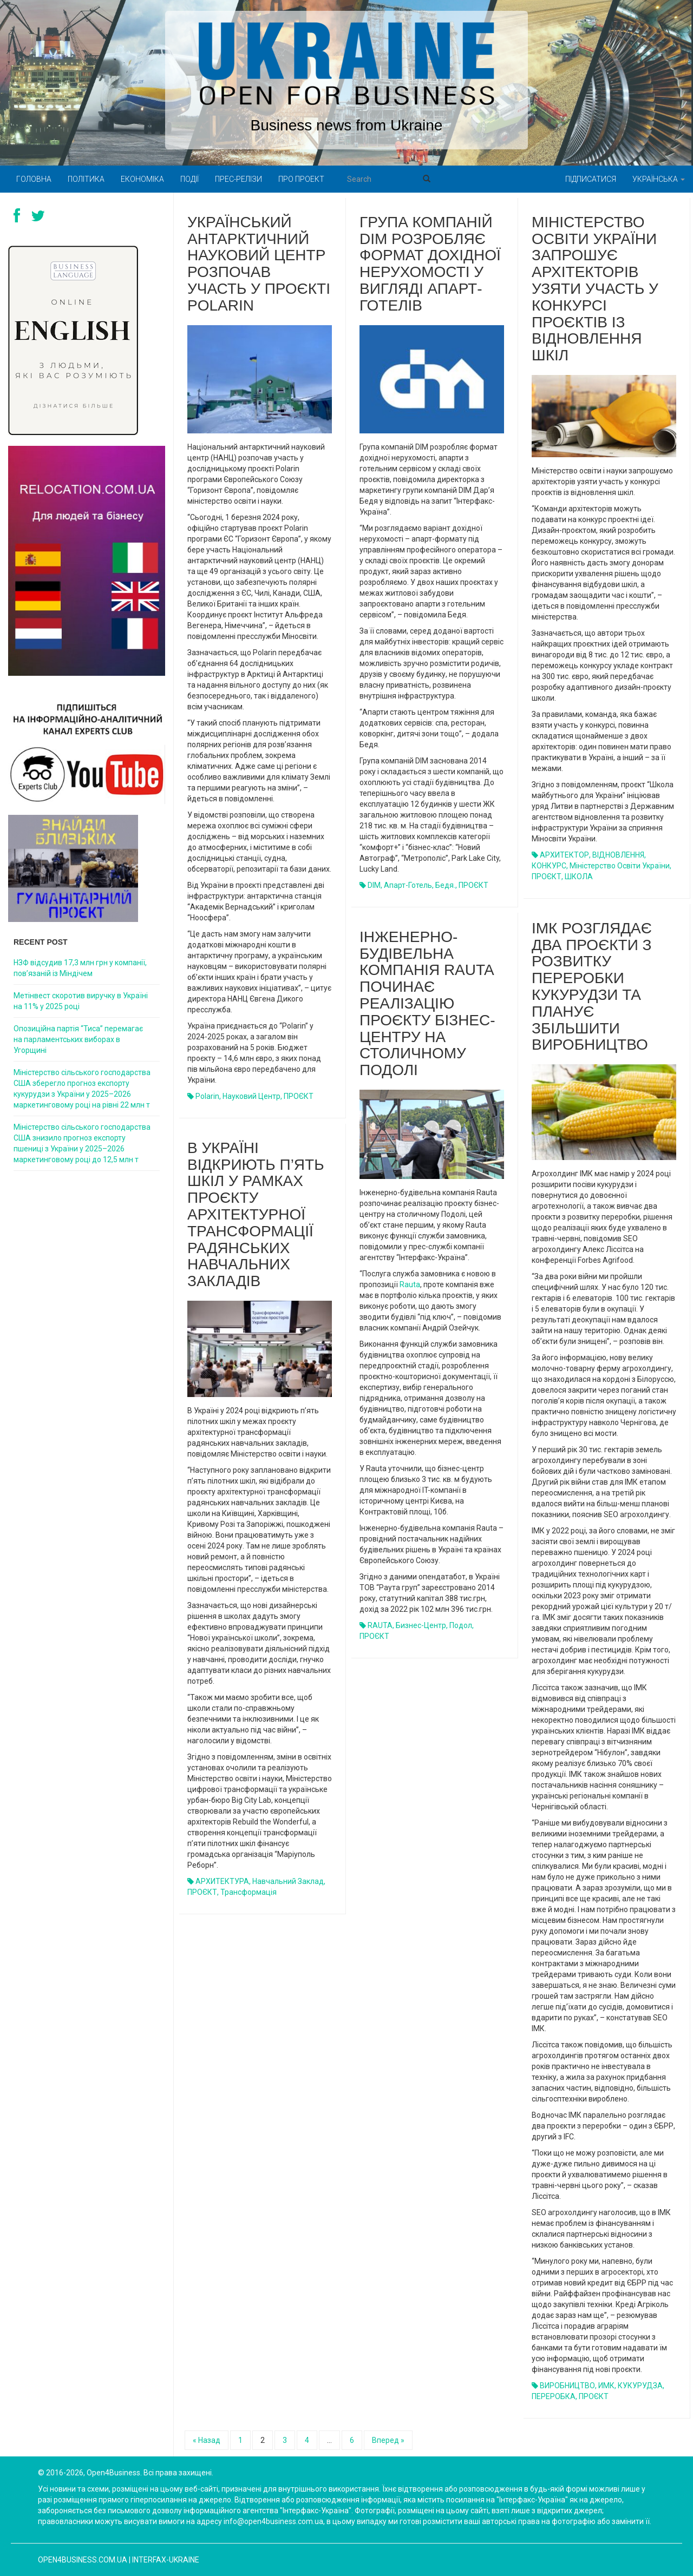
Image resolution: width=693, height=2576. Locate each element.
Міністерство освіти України (620, 865)
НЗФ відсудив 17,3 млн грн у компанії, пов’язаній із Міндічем (80, 968)
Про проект (301, 179)
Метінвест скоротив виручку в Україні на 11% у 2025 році (81, 1001)
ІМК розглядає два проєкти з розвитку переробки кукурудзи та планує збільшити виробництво (592, 986)
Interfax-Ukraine (165, 2559)
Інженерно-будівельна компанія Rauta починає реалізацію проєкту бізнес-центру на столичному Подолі (427, 1003)
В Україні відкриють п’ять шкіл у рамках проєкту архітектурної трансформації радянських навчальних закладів (255, 1214)
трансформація (248, 1892)
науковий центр (251, 1096)
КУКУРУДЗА (640, 2385)
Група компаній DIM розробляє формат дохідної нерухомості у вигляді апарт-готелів (430, 264)
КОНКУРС (549, 865)
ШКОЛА (579, 876)
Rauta (410, 1284)
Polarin (207, 1096)
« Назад (206, 2440)
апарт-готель (408, 885)
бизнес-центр (421, 1625)
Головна (33, 179)
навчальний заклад (288, 1881)
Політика (86, 179)
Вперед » (388, 2440)
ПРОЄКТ (298, 1096)
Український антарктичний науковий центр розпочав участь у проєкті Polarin (258, 264)
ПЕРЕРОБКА (554, 2396)
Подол (460, 1625)
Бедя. (445, 885)
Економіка (142, 179)
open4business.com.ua (82, 2559)
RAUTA (380, 1625)
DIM (374, 885)
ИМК (606, 2385)
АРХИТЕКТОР (564, 855)
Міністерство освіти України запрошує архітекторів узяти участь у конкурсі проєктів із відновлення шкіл (595, 289)
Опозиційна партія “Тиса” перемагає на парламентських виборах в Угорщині (78, 1039)
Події (189, 179)
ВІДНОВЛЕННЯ (618, 855)
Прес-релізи (238, 179)
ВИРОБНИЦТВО (567, 2385)
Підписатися (590, 179)
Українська (658, 179)
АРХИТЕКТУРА (222, 1881)
